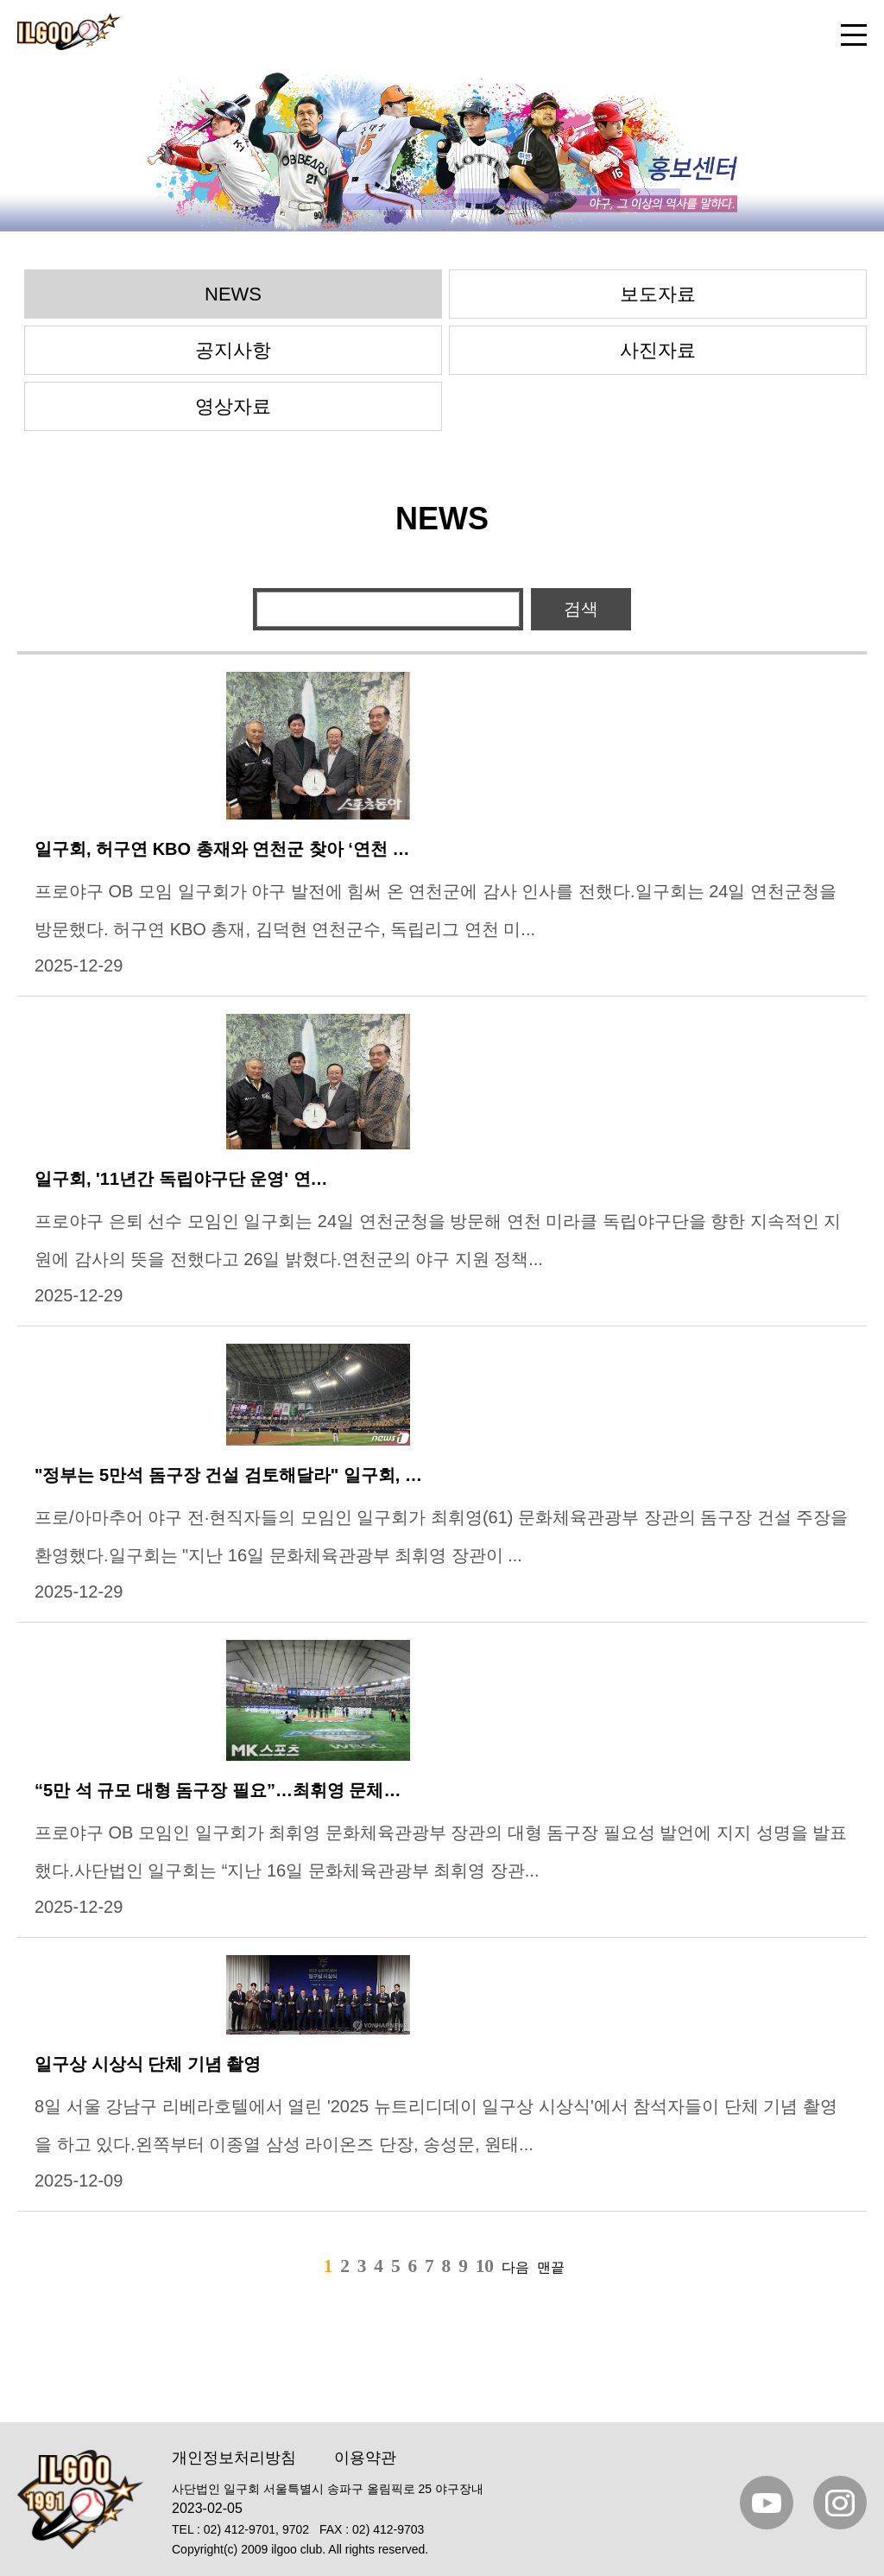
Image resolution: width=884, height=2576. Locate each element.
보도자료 (658, 294)
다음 (515, 2267)
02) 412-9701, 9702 (256, 2529)
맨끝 (551, 2267)
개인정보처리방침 (234, 2457)
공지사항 (233, 350)
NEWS (233, 294)
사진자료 (658, 350)
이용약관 (365, 2457)
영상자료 (233, 406)
